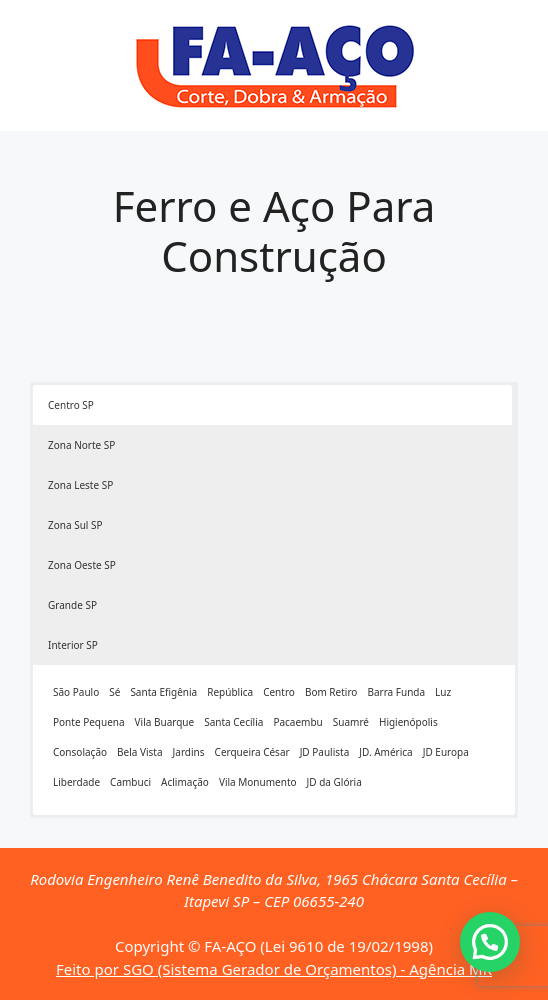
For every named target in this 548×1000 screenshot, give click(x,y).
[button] (490, 942)
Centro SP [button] (71, 405)
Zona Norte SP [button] (81, 445)
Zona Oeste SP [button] (82, 565)
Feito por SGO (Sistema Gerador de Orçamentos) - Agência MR (274, 969)
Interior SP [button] (73, 645)
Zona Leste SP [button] (80, 485)
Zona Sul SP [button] (75, 525)
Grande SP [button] (72, 605)
